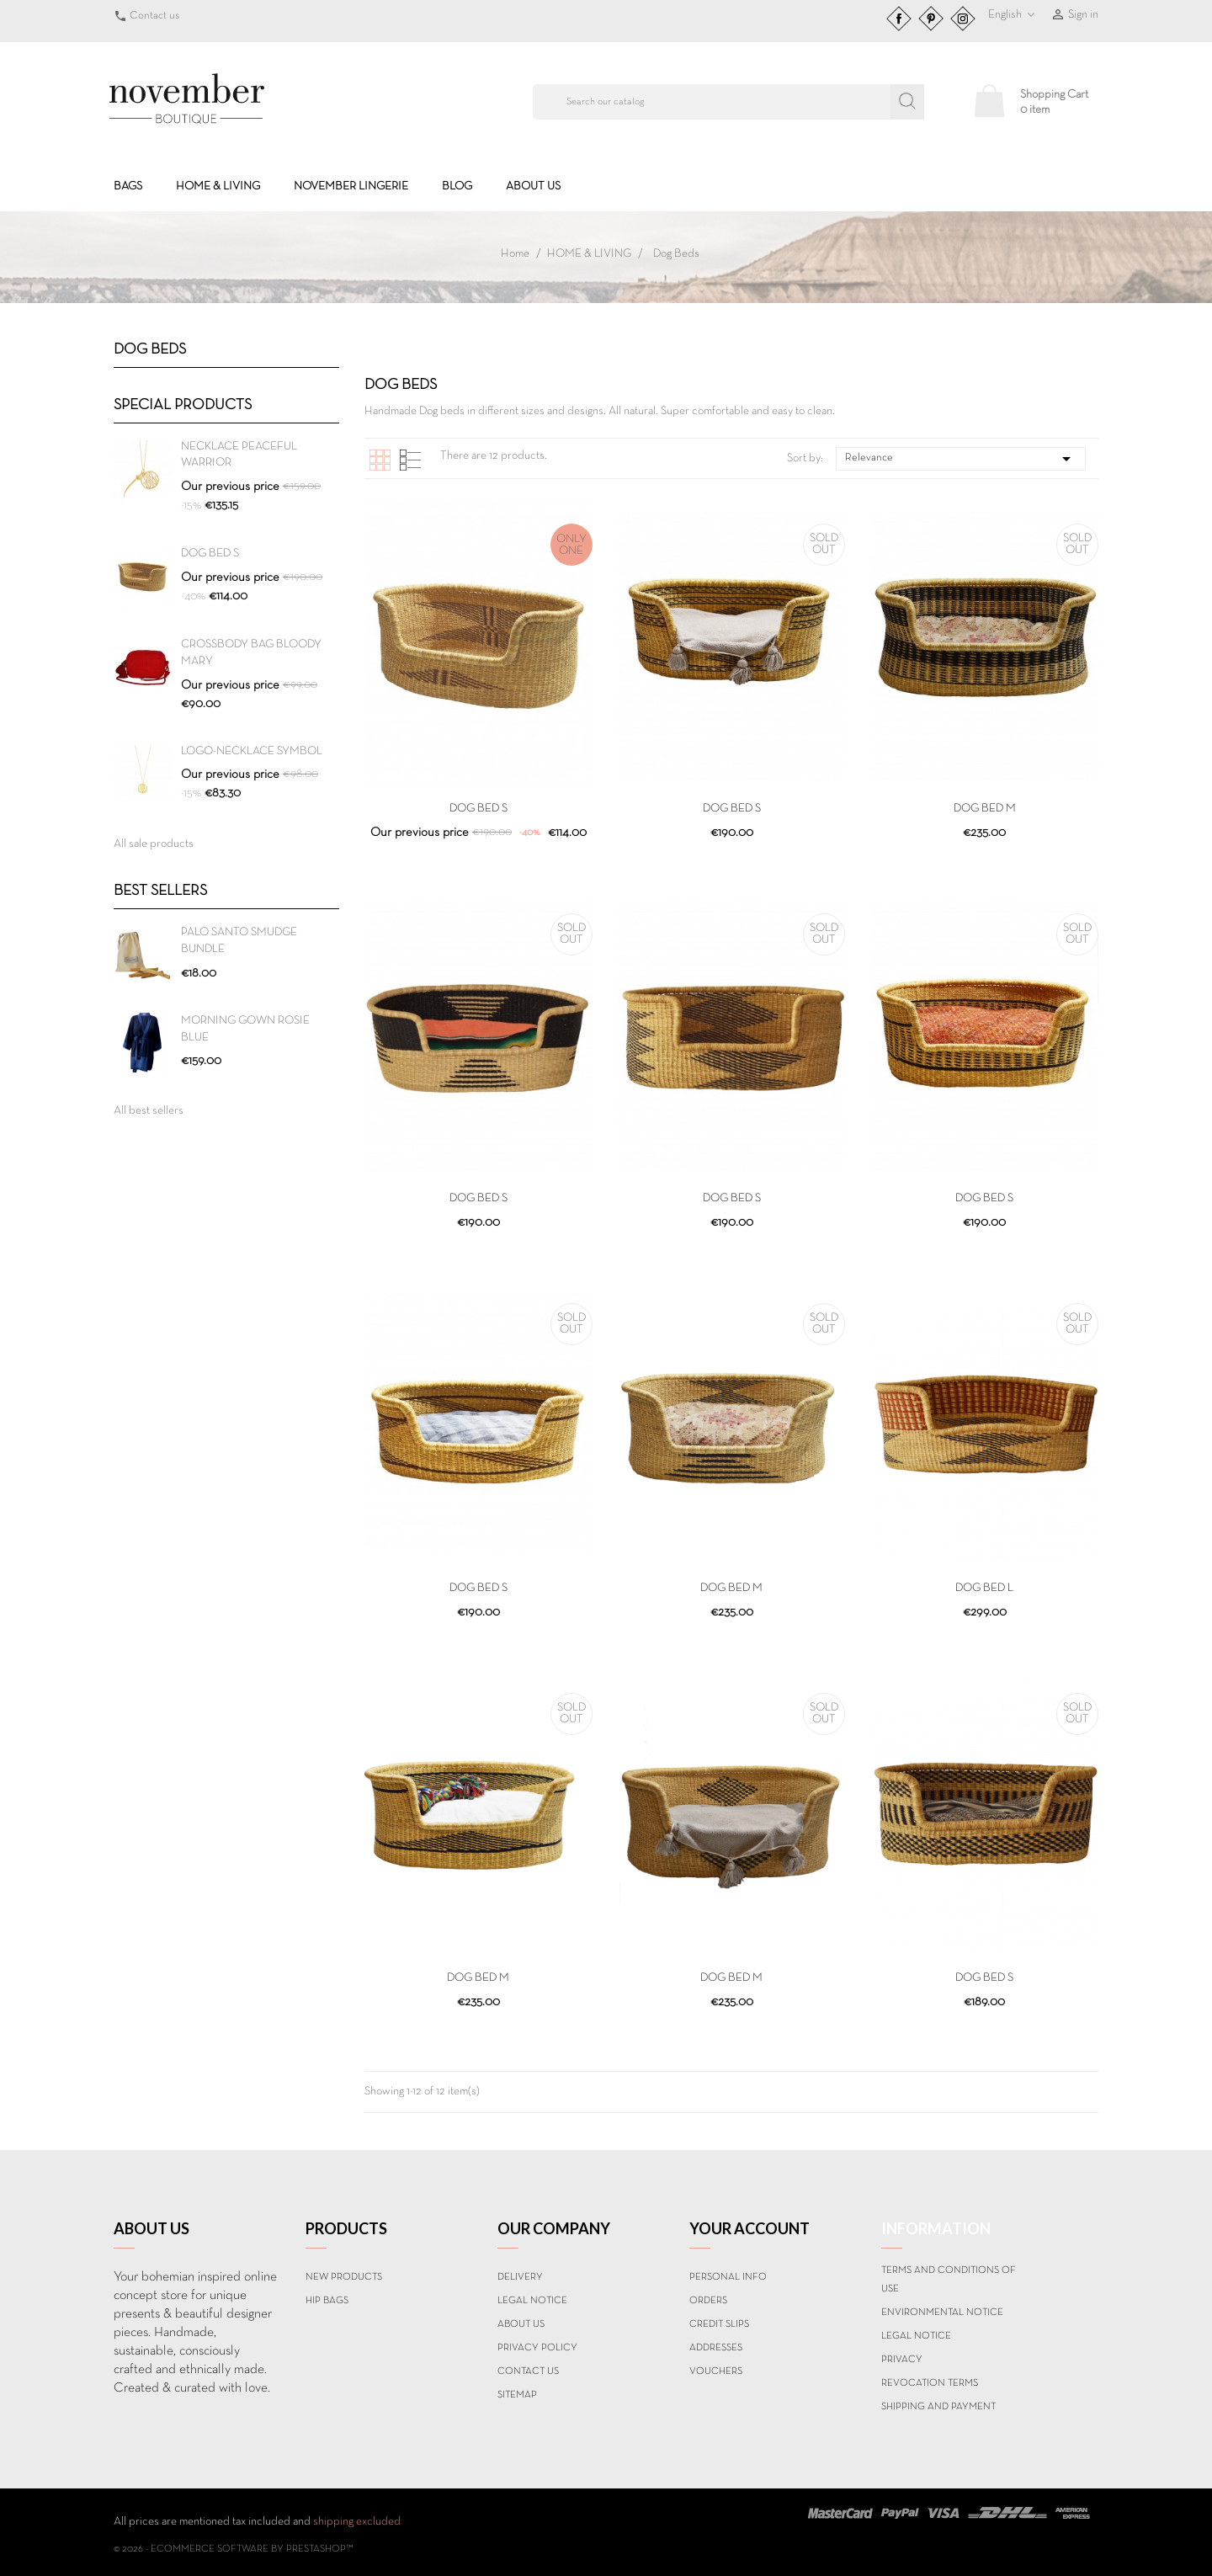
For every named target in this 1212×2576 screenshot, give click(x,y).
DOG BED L (984, 1588)
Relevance (960, 459)
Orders (708, 2301)
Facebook (899, 18)
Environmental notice (942, 2312)
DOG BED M (985, 808)
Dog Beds (150, 350)
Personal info (728, 2277)
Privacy (901, 2359)
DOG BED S (210, 553)
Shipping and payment (938, 2407)
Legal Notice (532, 2301)
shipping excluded (357, 2521)
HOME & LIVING (218, 186)
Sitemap (517, 2395)
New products (344, 2277)
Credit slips (719, 2324)
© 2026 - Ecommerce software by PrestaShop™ (234, 2549)
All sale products (154, 843)
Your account (749, 2228)
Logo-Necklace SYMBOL (251, 751)
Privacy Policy (537, 2348)
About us (533, 186)
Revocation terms (929, 2383)
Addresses (715, 2348)
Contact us (154, 16)
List (410, 460)
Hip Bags (327, 2301)
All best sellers (148, 1110)
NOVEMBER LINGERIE (351, 186)
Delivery (520, 2277)
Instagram (962, 18)
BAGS (128, 186)
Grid (380, 460)
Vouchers (715, 2371)
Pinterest (931, 18)
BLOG (457, 186)
